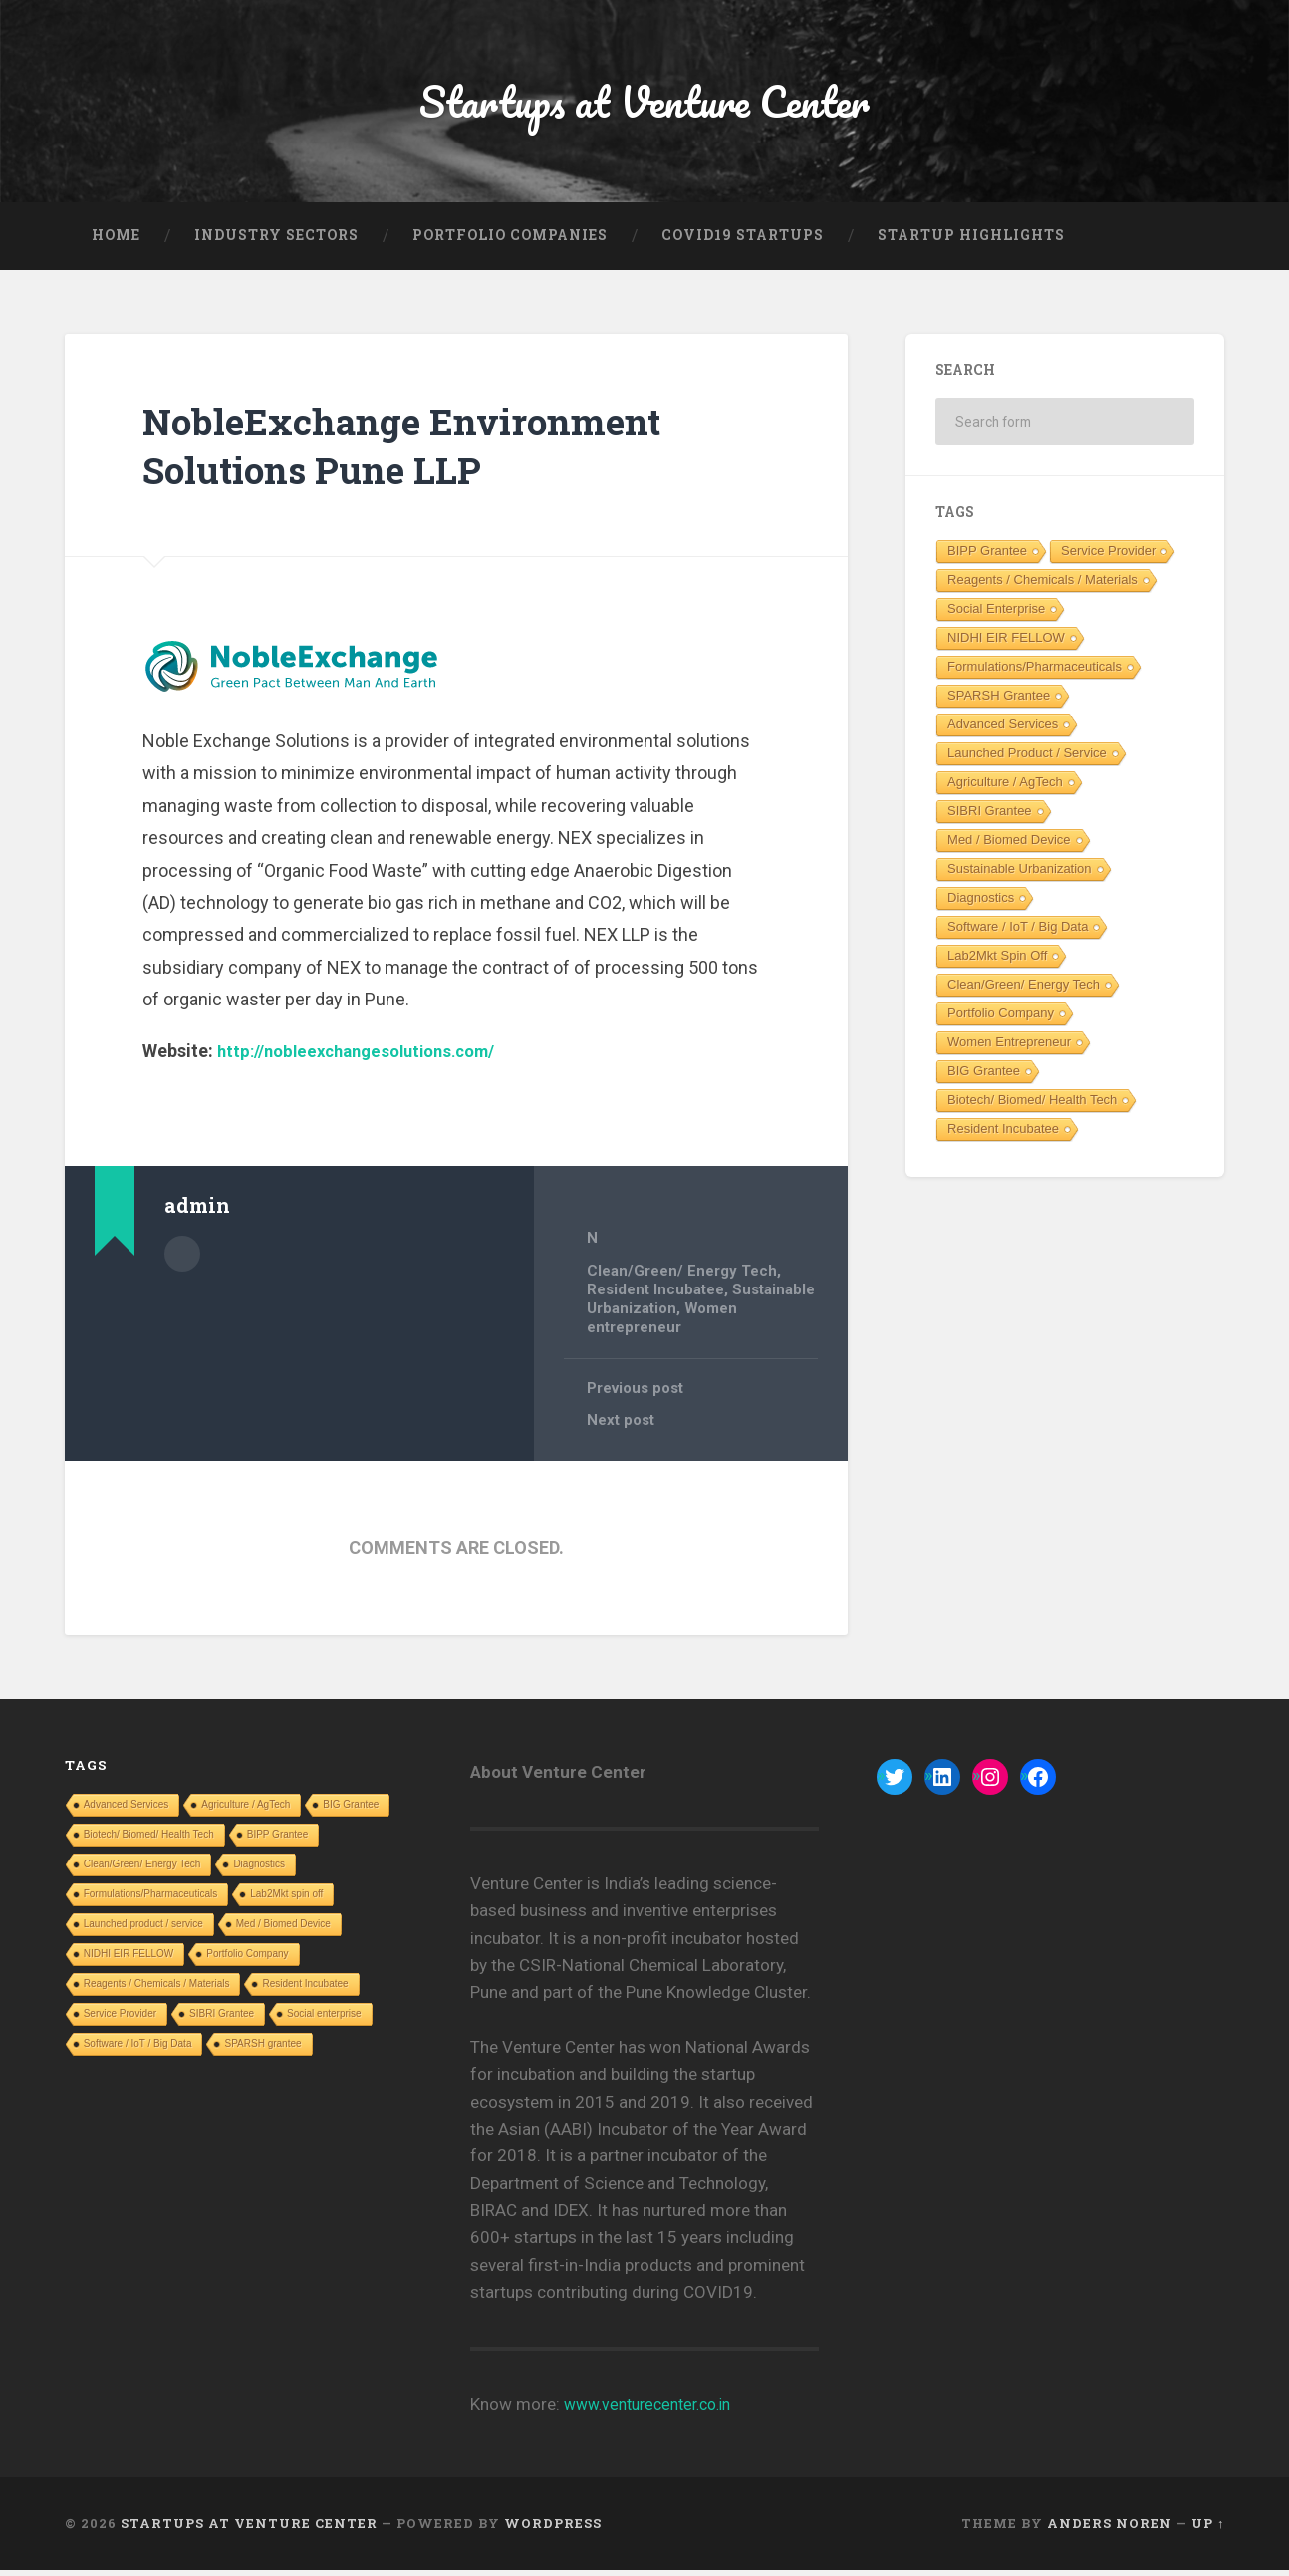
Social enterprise (996, 616)
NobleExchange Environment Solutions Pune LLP (424, 453)
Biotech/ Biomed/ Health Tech (1032, 1107)
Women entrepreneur (664, 1324)
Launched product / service (1027, 760)
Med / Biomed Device (1009, 847)
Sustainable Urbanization (1019, 876)
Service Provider (1108, 558)
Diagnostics (980, 905)
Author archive (182, 1260)
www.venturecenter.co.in (656, 2410)
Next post (621, 1427)
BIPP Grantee (987, 558)
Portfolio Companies (510, 243)
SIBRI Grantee (989, 818)
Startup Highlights (971, 243)
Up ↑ (1207, 2529)
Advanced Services (1002, 731)
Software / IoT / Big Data (1017, 934)
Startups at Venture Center (645, 105)
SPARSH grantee (998, 703)
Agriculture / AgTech (1005, 789)
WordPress (553, 2529)
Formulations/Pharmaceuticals (1034, 674)
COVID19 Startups (742, 243)
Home (116, 243)
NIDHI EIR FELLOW (1006, 645)
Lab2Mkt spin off (997, 963)
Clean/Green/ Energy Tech (682, 1279)
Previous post (637, 1394)
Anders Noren (1109, 2529)
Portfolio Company (1000, 1020)
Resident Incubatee (656, 1296)
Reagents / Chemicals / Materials (1042, 587)
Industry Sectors (276, 243)
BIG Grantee (983, 1078)
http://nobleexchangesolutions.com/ (368, 1059)
